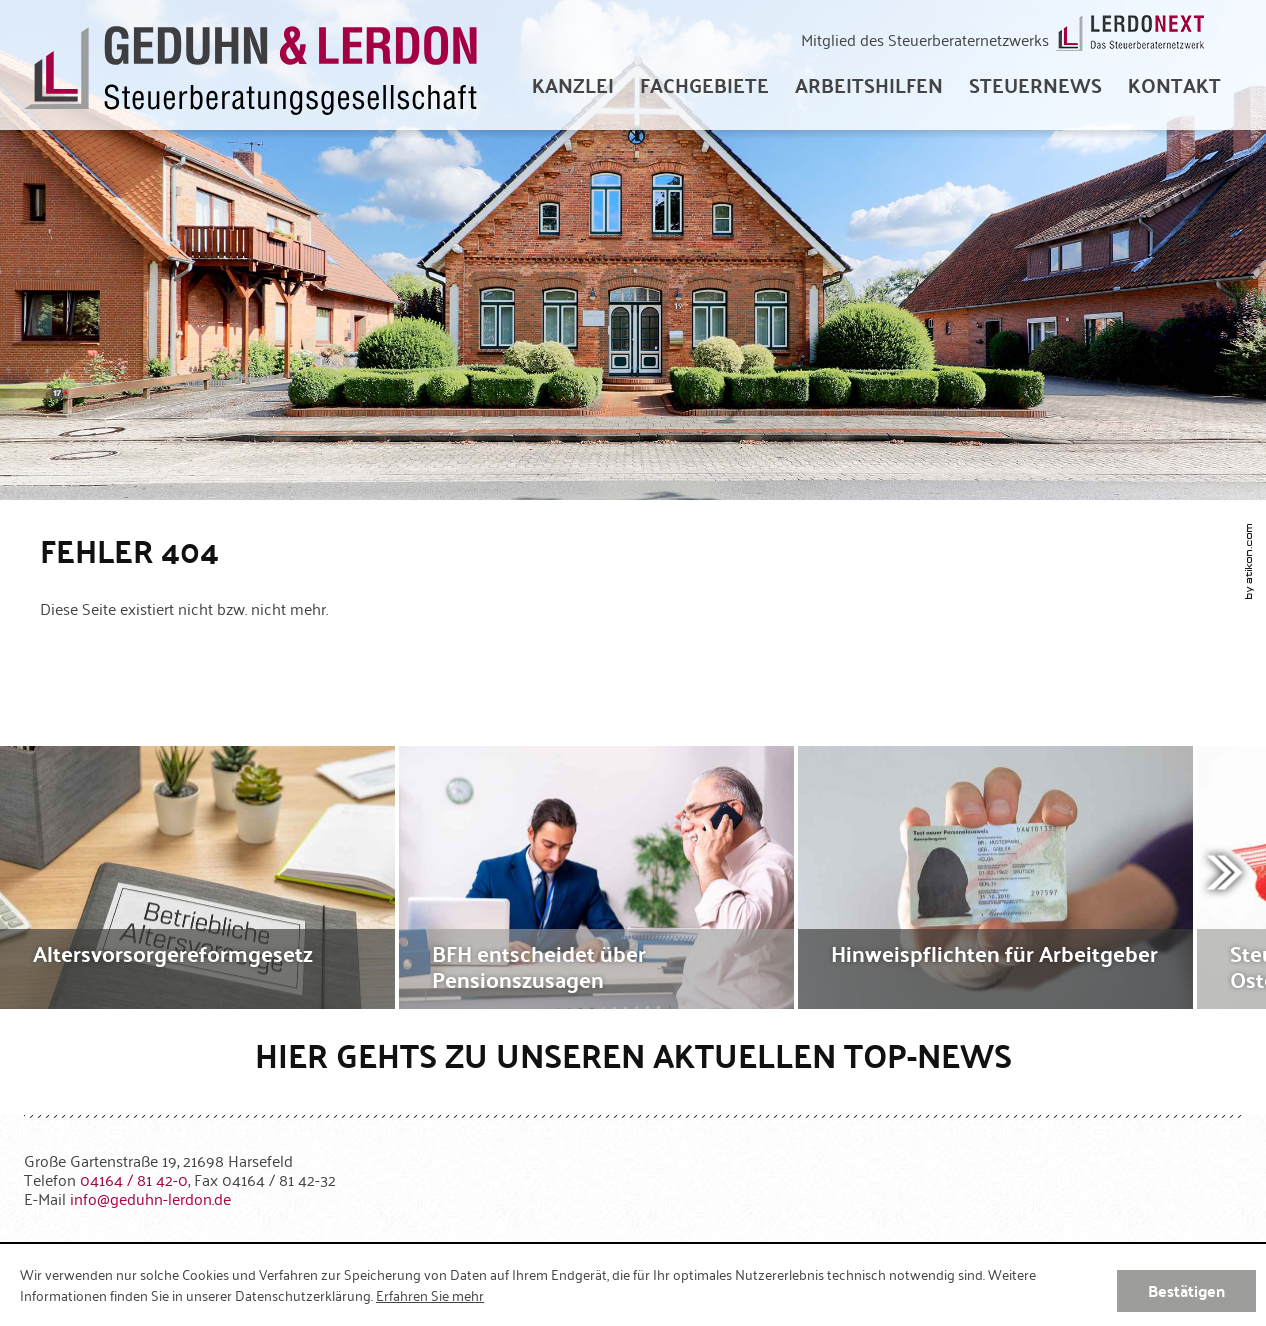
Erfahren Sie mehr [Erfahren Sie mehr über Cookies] (430, 1295)
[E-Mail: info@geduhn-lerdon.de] (150, 1198)
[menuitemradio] (1174, 85)
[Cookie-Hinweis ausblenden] (1186, 1291)
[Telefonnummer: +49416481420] (134, 1179)
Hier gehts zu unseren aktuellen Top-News (633, 1054)
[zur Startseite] (250, 65)
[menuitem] (573, 85)
